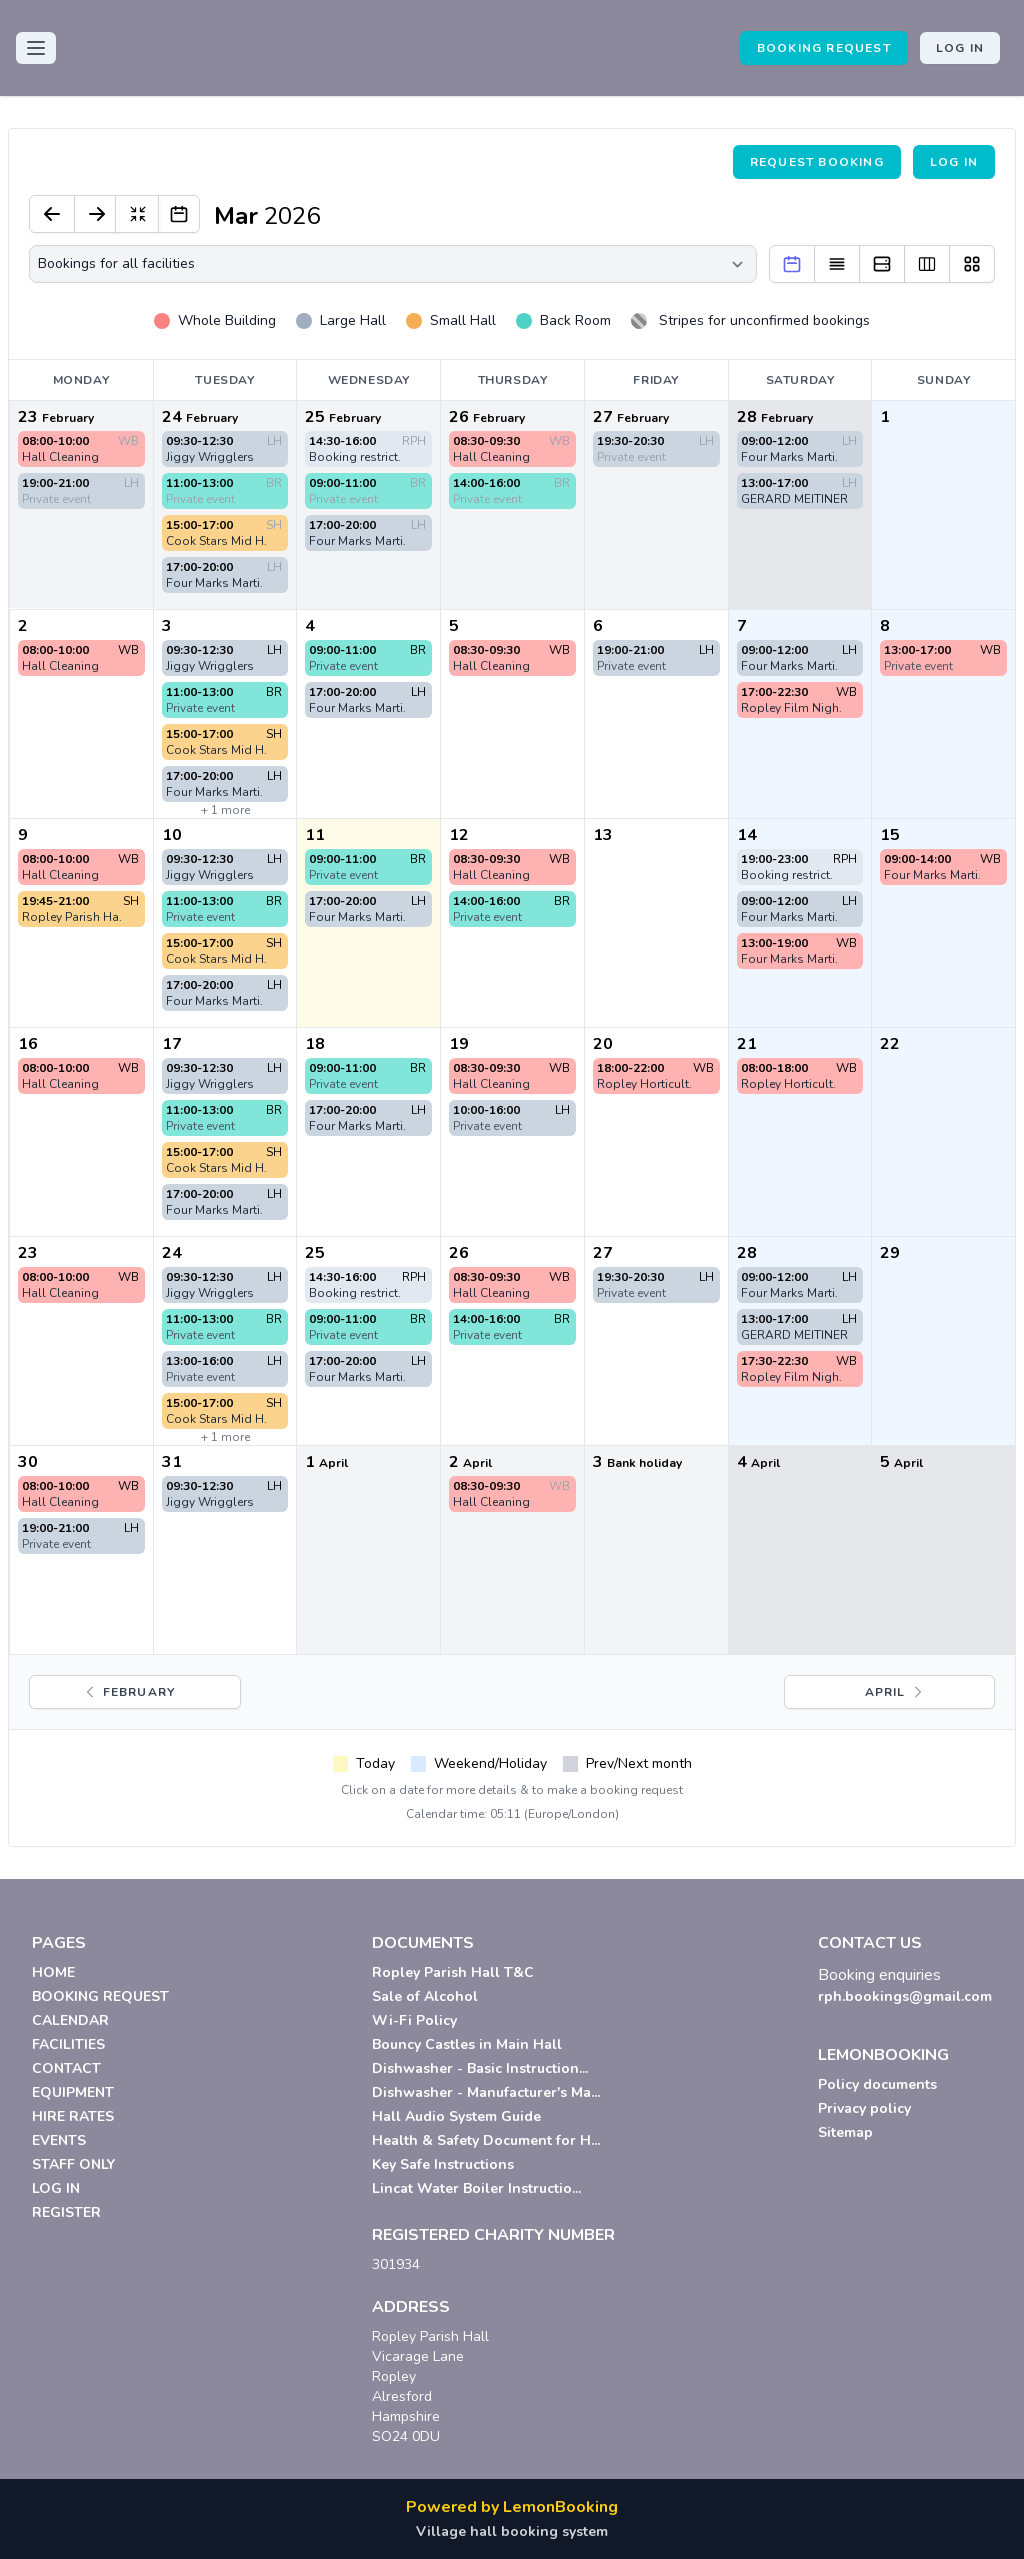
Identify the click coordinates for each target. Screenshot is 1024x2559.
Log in (960, 48)
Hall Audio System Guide (456, 2116)
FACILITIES (68, 2044)
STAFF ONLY (73, 2164)
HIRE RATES (73, 2116)
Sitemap (845, 2132)
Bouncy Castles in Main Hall (467, 2044)
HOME (53, 1972)
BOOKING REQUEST (824, 48)
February (128, 1692)
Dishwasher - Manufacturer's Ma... (486, 2092)
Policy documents (877, 2084)
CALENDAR (70, 2020)
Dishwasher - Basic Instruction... (480, 2068)
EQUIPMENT (73, 2092)
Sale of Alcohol (425, 1996)
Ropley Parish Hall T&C (453, 1972)
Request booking (817, 162)
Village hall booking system (512, 2531)
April (895, 1692)
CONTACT (66, 2068)
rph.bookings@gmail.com (905, 1996)
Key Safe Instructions (443, 2164)
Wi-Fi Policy (414, 2020)
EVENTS (59, 2140)
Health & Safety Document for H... (486, 2140)
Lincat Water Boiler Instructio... (476, 2188)
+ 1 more (225, 810)
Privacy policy (864, 2108)
